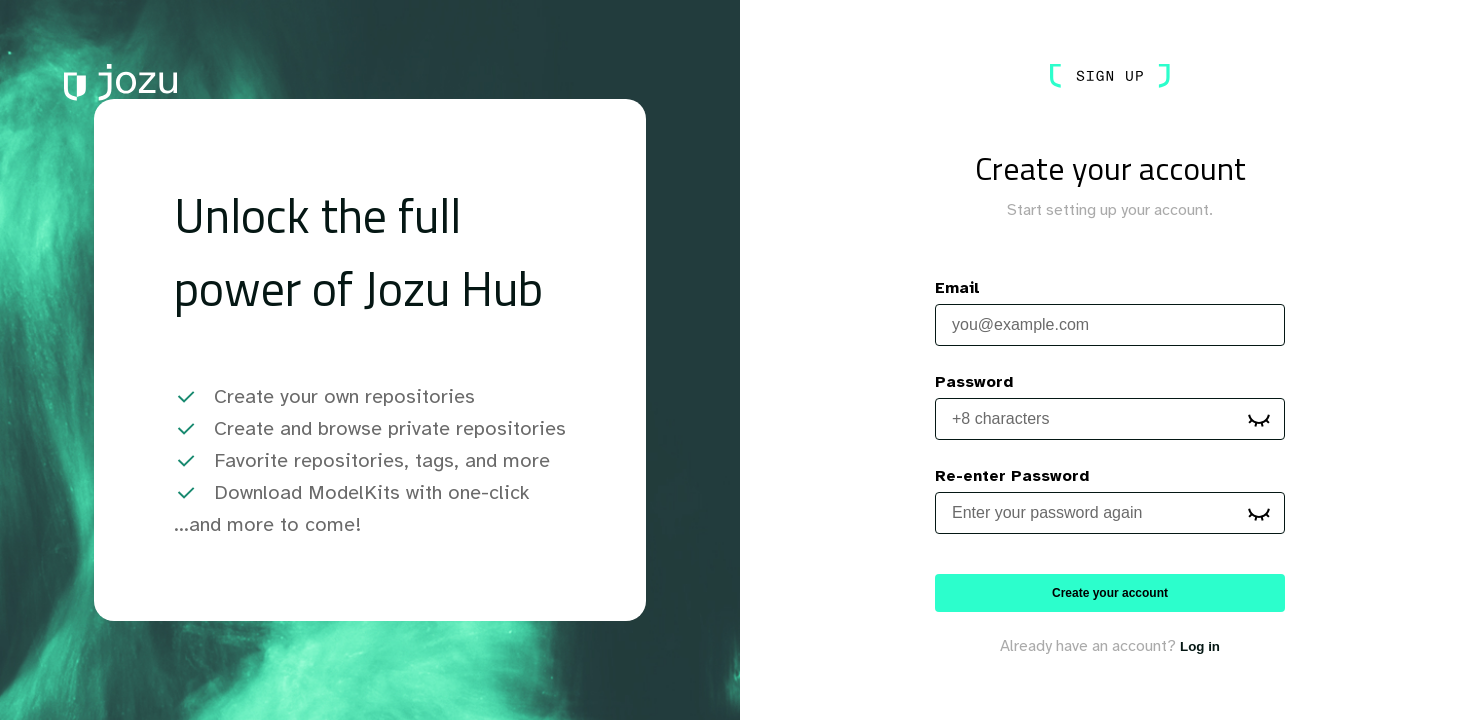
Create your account (1110, 593)
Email (957, 288)
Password (974, 382)
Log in (1200, 646)
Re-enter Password (1012, 476)
